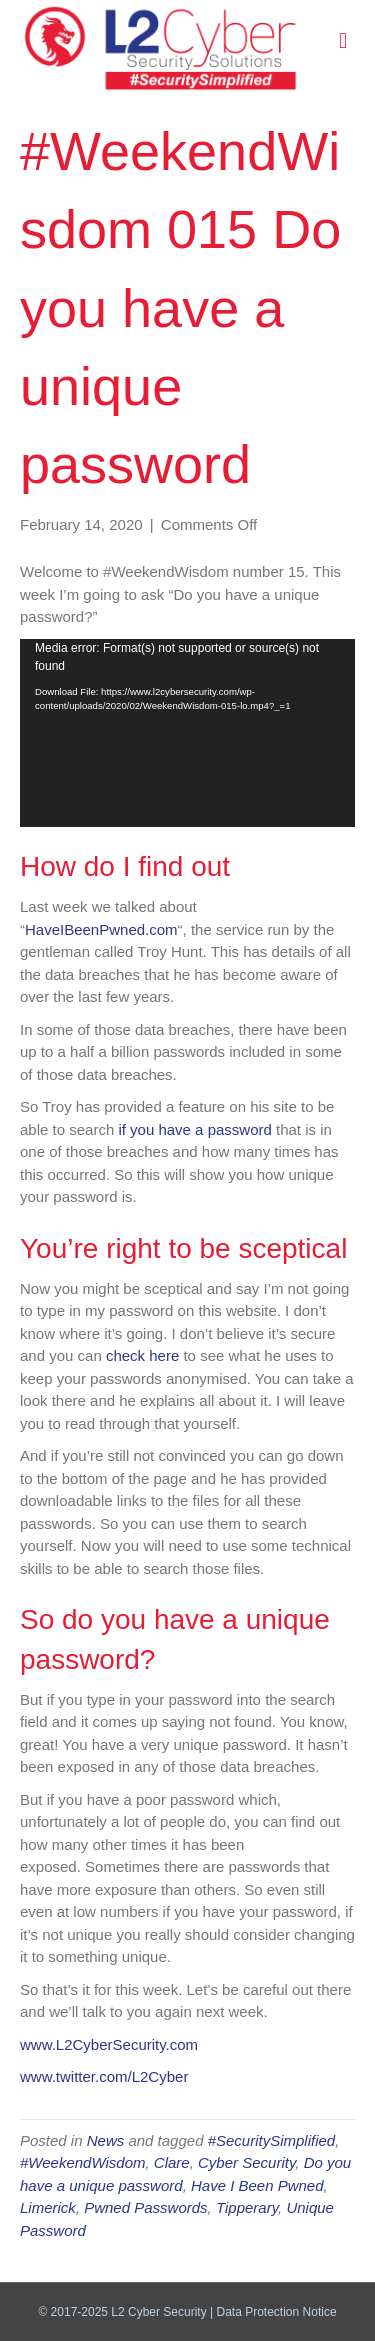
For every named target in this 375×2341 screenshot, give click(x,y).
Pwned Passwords (145, 2207)
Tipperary (247, 2207)
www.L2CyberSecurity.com (109, 2044)
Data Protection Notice (277, 2312)
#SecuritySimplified (272, 2140)
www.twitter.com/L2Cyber (104, 2076)
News (106, 2140)
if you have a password (194, 1129)
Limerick (48, 2207)
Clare (172, 2162)
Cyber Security (246, 2162)
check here (142, 1355)
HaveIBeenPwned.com (101, 929)
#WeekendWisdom (82, 2162)
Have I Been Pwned (257, 2185)
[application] (187, 733)
